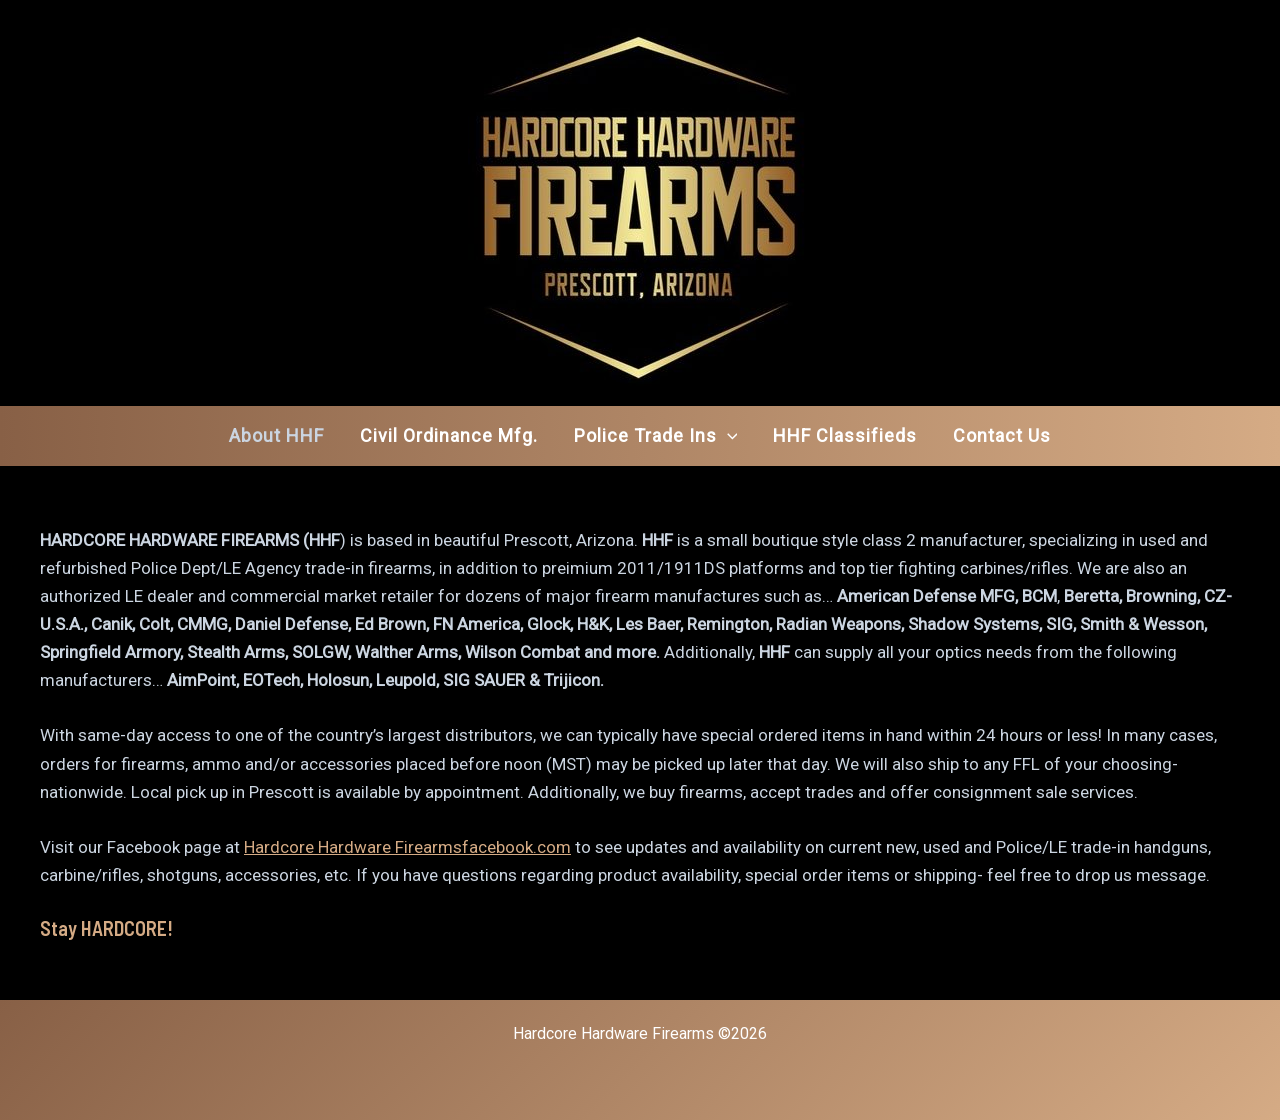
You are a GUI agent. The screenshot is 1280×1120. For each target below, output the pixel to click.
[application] (727, 436)
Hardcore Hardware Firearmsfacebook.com (407, 847)
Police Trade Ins (656, 436)
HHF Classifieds (845, 435)
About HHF (276, 435)
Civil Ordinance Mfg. (449, 435)
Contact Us (1002, 435)
